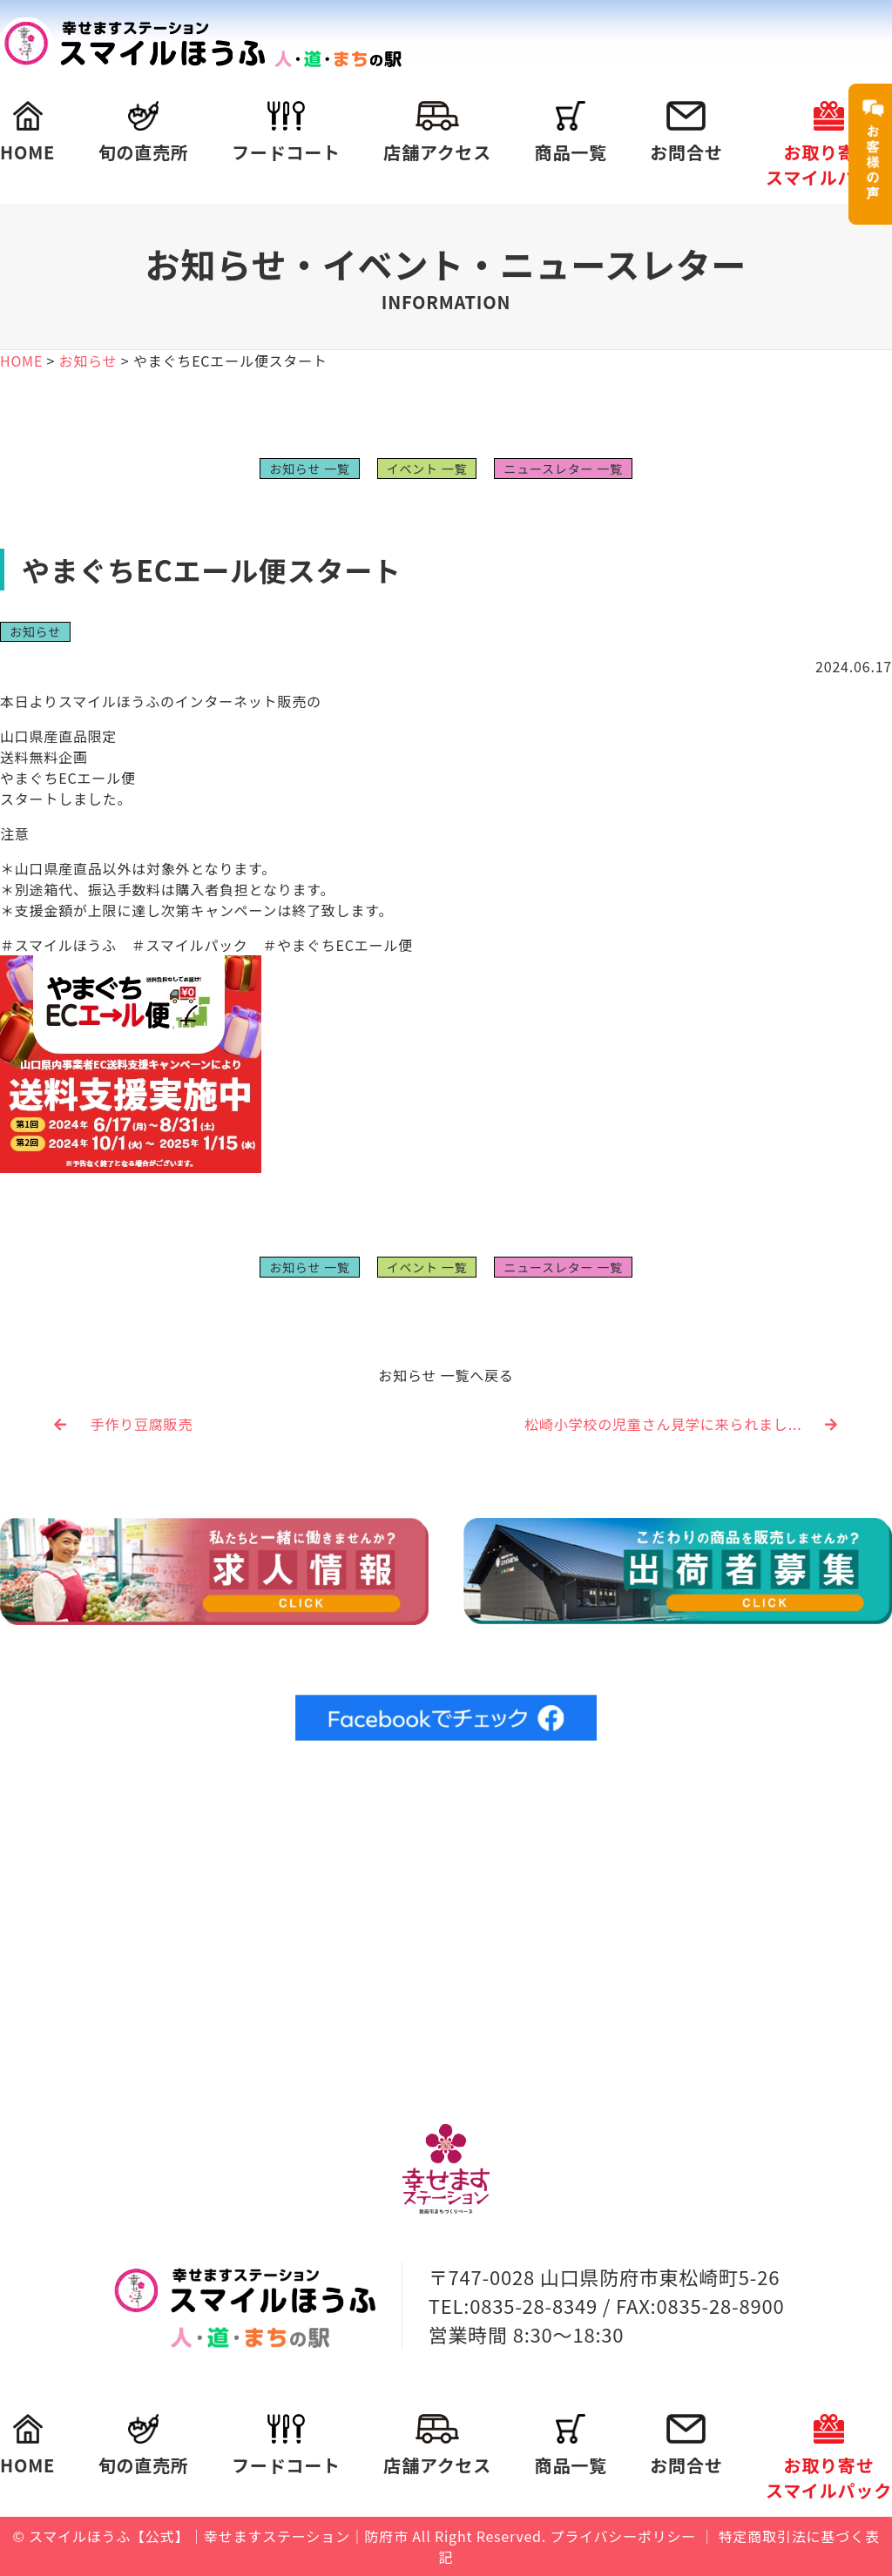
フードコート (286, 133)
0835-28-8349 (534, 2305)
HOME (27, 133)
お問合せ (686, 133)
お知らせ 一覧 (309, 468)
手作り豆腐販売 (123, 1423)
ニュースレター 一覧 (562, 468)
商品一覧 (571, 133)
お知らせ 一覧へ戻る (445, 1375)
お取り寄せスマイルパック (829, 145)
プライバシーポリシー (623, 2535)
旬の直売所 (143, 133)
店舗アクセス (437, 133)
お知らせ (35, 631)
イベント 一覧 (427, 468)
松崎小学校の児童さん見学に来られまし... (681, 1423)
